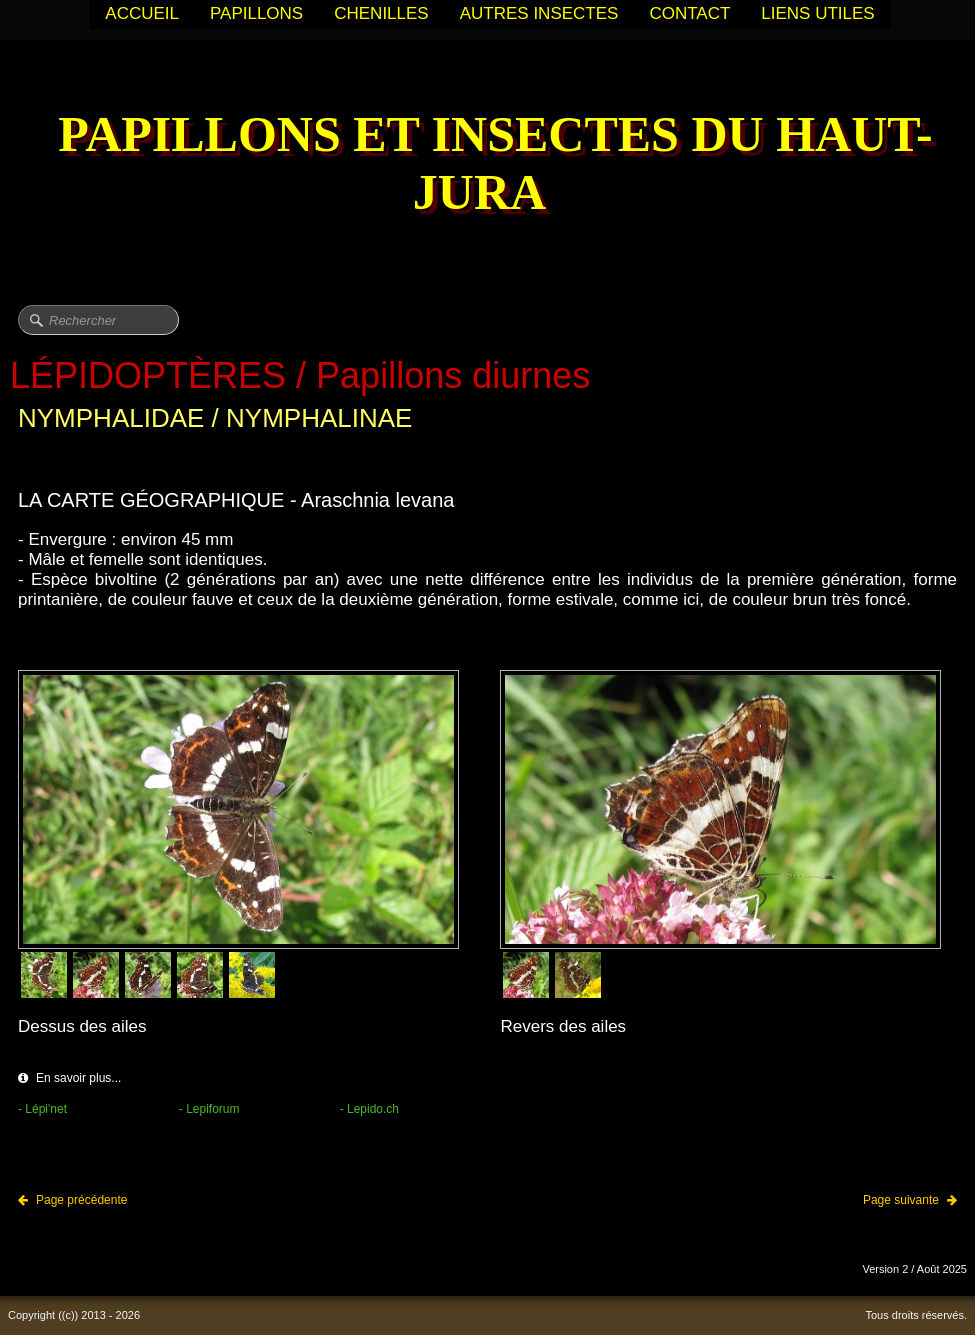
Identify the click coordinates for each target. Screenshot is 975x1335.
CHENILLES (381, 13)
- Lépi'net (42, 1109)
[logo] (487, 165)
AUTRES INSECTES (539, 13)
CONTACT (689, 13)
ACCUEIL (142, 13)
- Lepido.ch (369, 1109)
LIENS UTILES (817, 13)
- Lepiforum (209, 1109)
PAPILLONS (256, 13)
